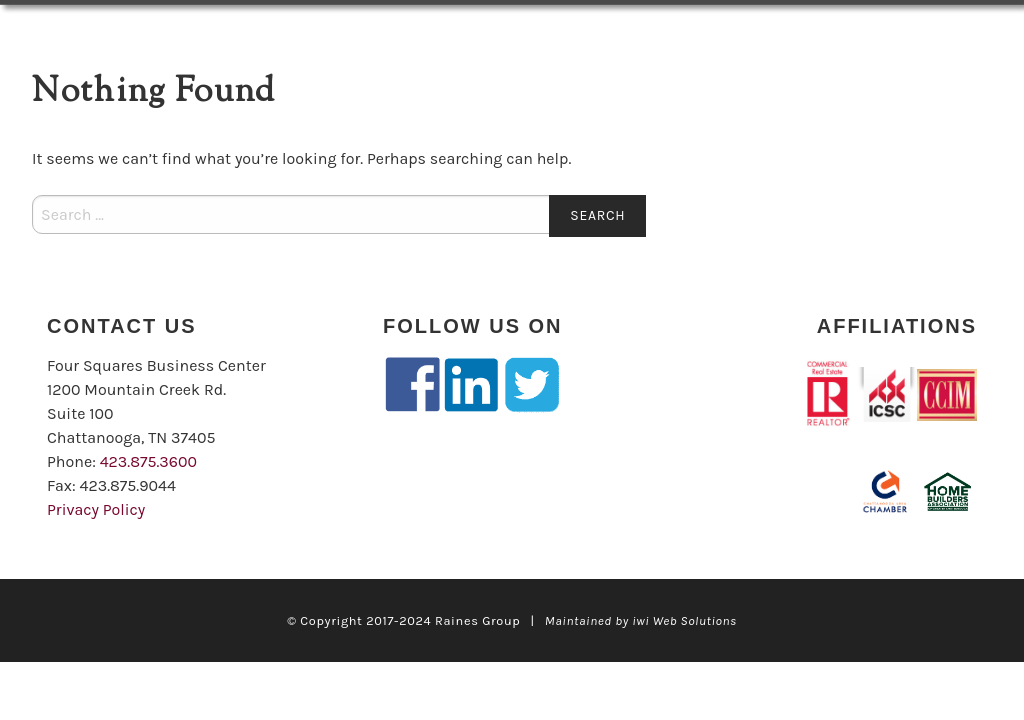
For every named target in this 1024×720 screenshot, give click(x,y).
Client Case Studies (610, 31)
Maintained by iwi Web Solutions (641, 620)
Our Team (439, 31)
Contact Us (84, 79)
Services (298, 31)
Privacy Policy (96, 509)
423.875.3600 (148, 461)
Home (59, 31)
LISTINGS (162, 31)
